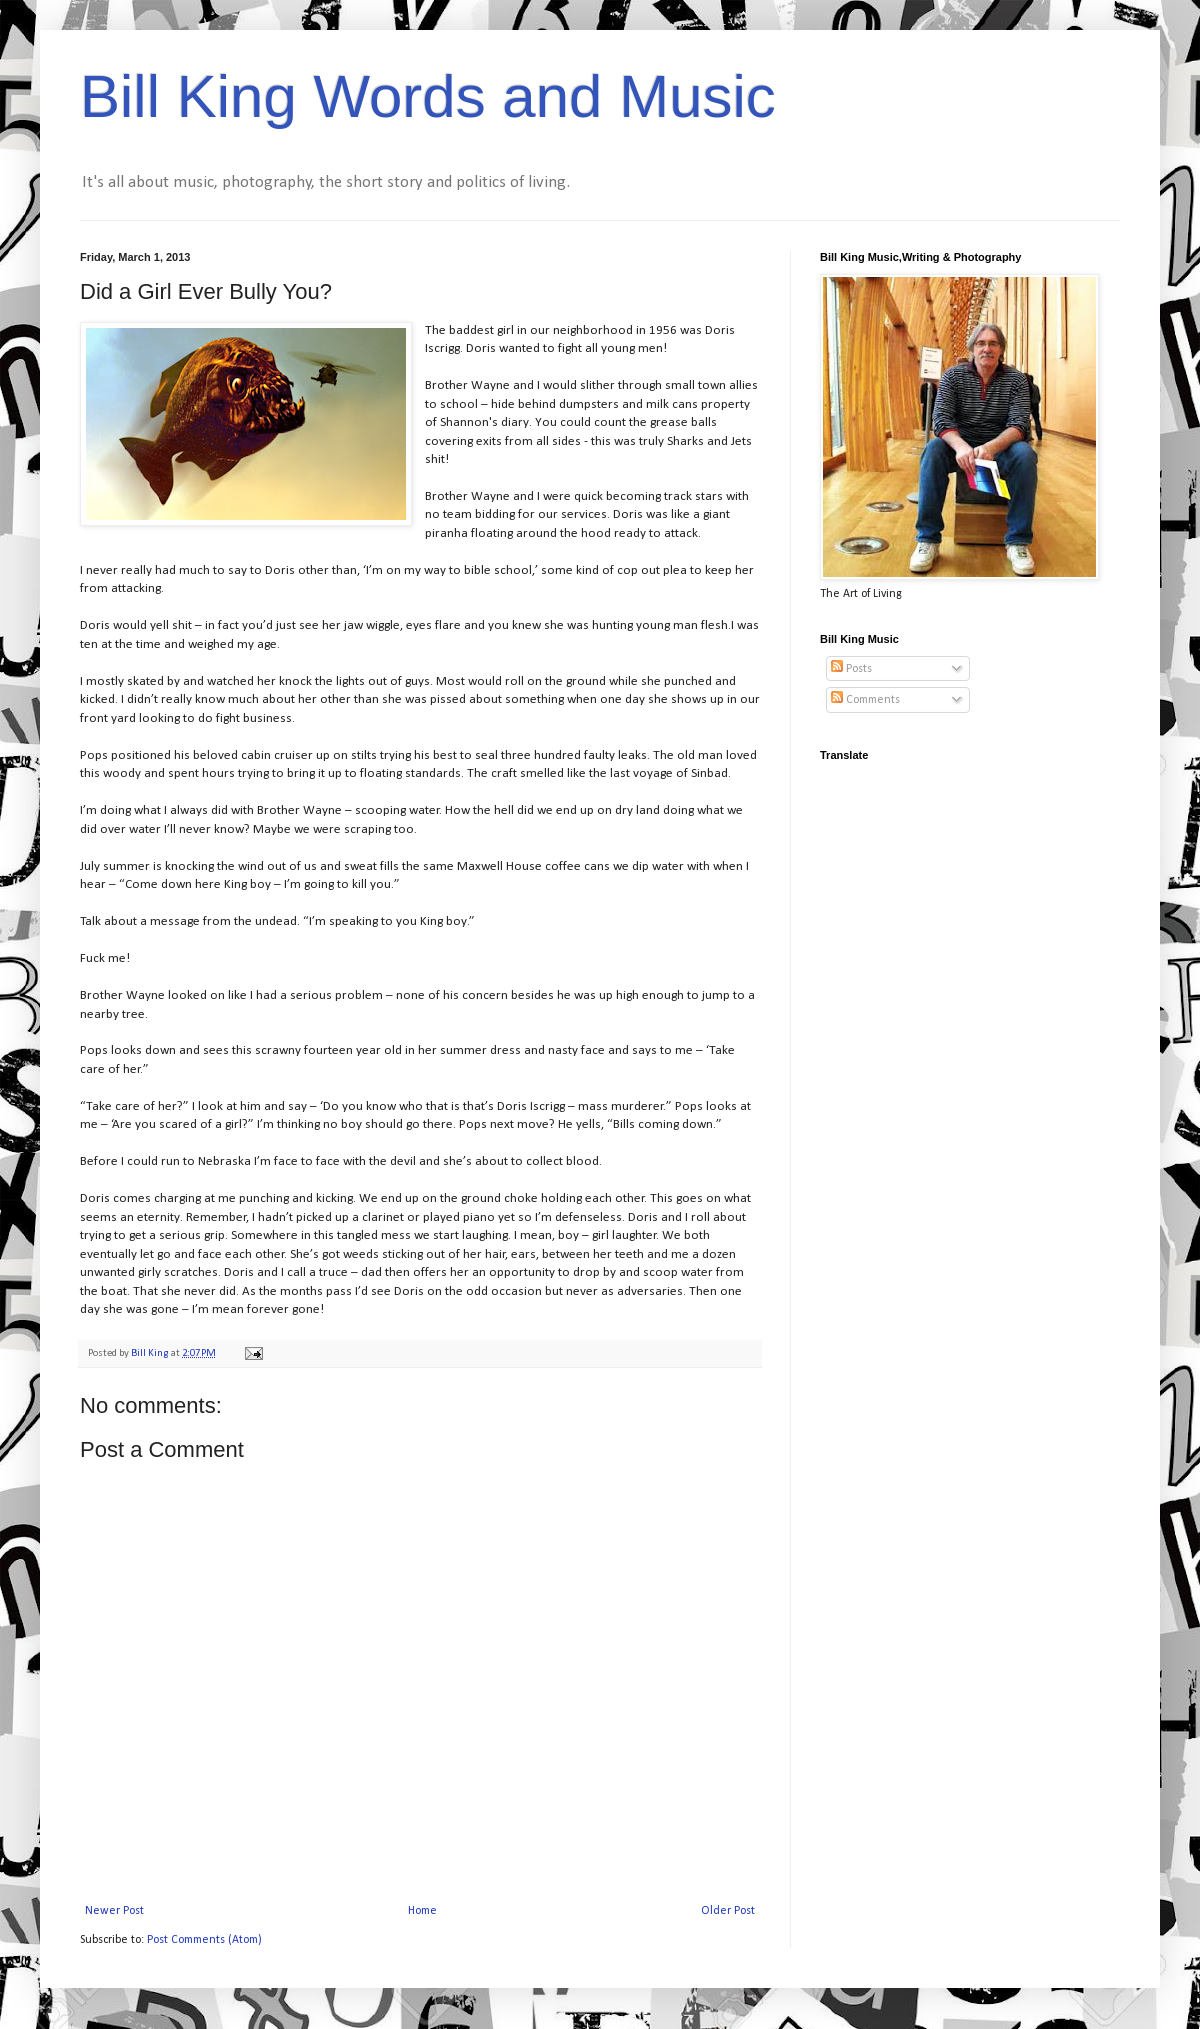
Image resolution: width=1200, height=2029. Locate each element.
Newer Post (114, 1911)
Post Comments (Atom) (204, 1940)
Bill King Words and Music (428, 96)
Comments (865, 700)
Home (422, 1911)
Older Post (728, 1911)
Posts (851, 669)
